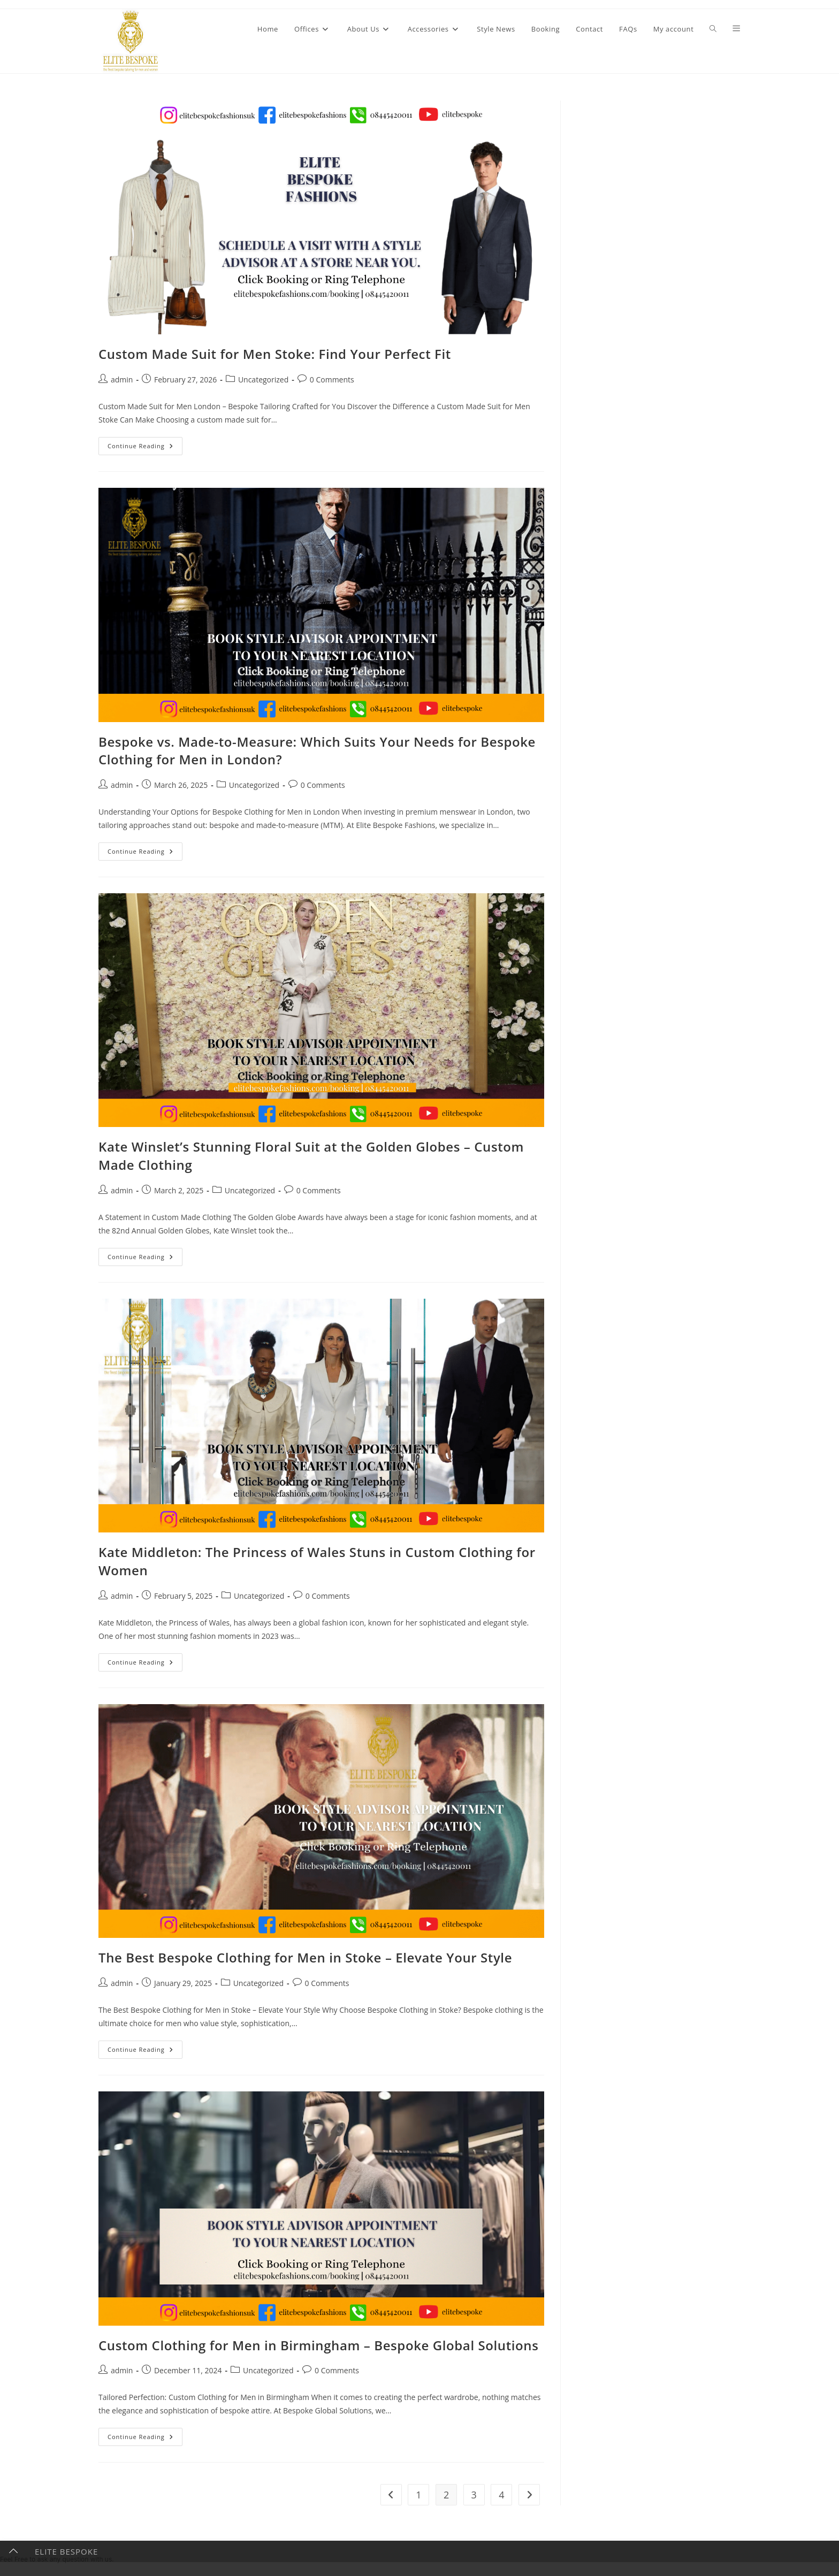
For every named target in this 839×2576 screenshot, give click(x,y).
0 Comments (332, 379)
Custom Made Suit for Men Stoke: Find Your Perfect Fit (274, 354)
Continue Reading (145, 448)
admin (122, 379)
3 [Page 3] (474, 2494)
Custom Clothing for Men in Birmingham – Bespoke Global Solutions (318, 2345)
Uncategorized (263, 379)
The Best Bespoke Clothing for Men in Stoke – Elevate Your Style (305, 1957)
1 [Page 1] (418, 2494)
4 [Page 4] (501, 2494)
